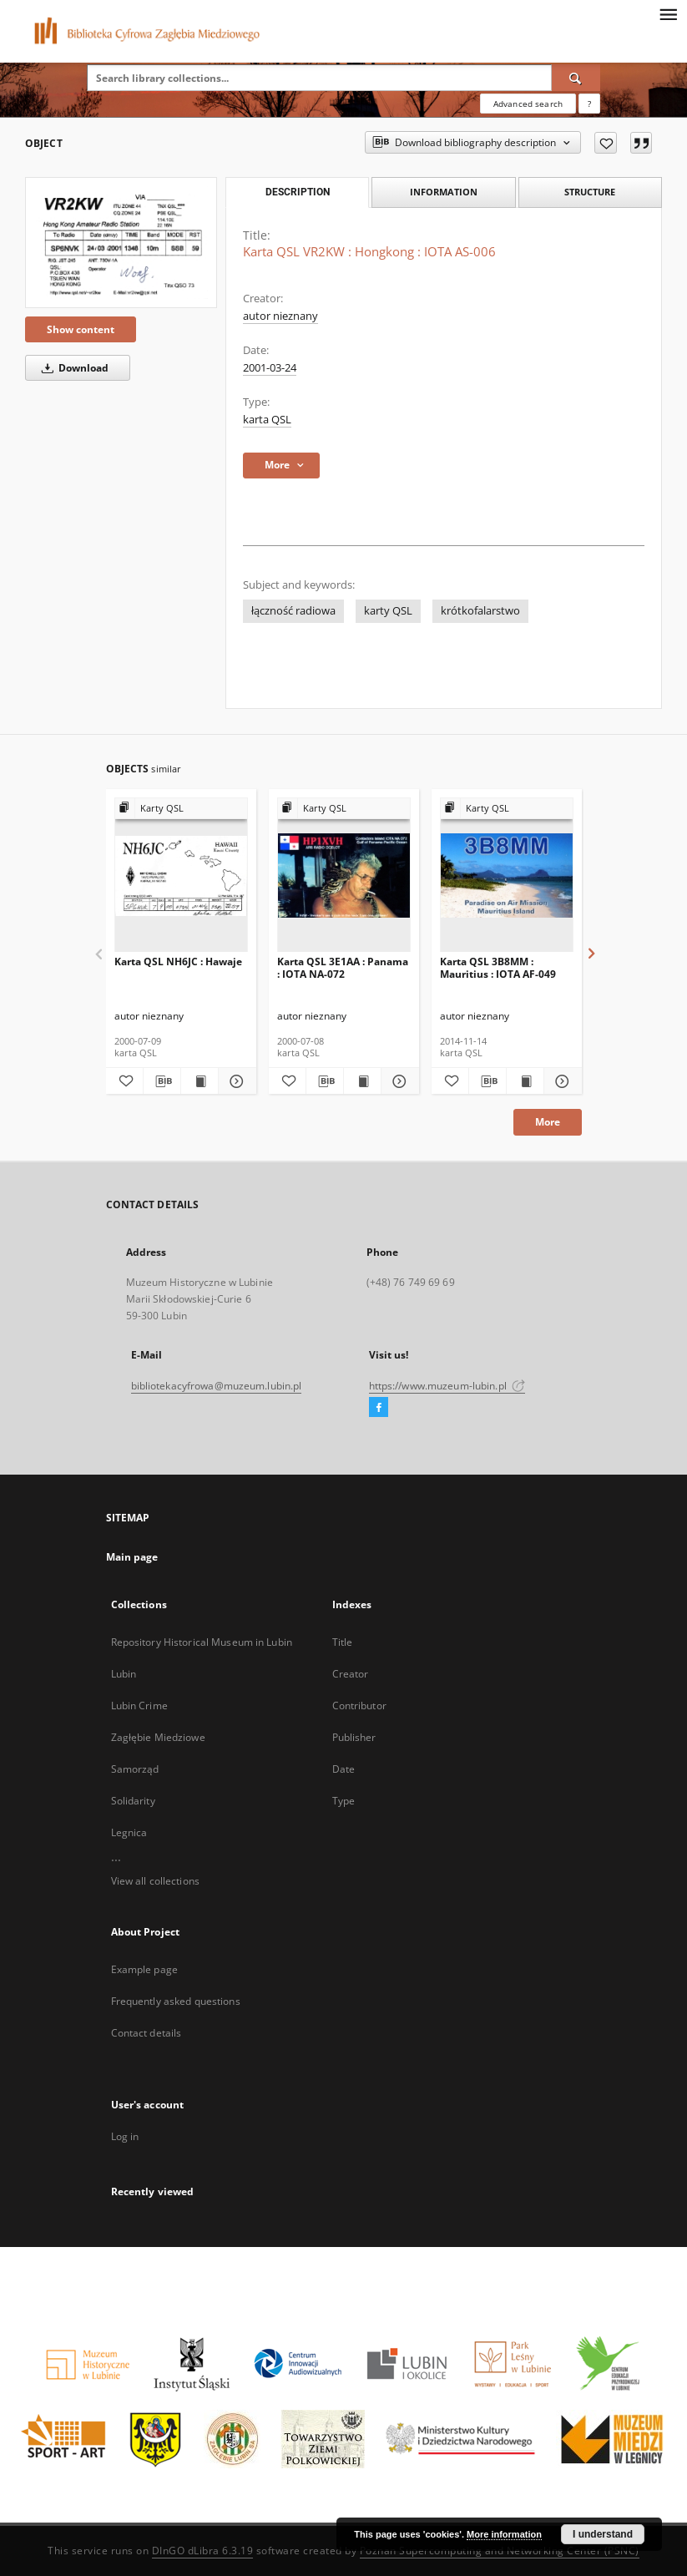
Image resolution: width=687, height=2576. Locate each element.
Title (342, 1642)
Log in (125, 2136)
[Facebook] (378, 1407)
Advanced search (528, 103)
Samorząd (135, 1769)
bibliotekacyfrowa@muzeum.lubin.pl (216, 1386)
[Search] (576, 77)
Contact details (146, 2033)
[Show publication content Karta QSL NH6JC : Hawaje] (199, 1081)
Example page (144, 1969)
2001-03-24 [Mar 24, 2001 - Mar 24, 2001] (269, 368)
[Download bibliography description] (162, 1081)
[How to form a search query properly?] (589, 104)
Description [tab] (297, 192)
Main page (132, 1557)
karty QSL (388, 611)
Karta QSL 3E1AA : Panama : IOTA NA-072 (342, 967)
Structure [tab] (589, 191)
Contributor (359, 1705)
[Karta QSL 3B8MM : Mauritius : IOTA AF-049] (507, 875)
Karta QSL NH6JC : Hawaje (178, 961)
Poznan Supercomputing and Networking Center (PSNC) (499, 2550)
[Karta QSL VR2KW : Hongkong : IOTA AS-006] (121, 242)
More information (504, 2534)
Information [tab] (443, 191)
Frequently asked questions (175, 2001)
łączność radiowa (293, 611)
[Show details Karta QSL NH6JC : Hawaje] (234, 1081)
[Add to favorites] (605, 143)
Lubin (124, 1674)
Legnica (129, 1832)
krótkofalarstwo (480, 611)
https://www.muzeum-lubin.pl (447, 1386)
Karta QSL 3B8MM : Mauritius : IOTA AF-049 (498, 967)
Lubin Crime (139, 1705)
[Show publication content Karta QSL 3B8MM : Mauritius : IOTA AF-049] (525, 1081)
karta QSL (267, 419)
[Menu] (668, 13)
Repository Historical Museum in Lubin (201, 1642)
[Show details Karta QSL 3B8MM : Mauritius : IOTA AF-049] (560, 1081)
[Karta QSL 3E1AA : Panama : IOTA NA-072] (344, 875)
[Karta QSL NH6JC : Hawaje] (181, 875)
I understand (603, 2534)
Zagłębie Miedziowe (158, 1737)
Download (72, 367)
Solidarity (133, 1801)
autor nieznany (280, 316)
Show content (80, 329)
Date (343, 1769)
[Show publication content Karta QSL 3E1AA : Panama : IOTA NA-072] (362, 1081)
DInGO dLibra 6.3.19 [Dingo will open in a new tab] (203, 2550)
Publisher (354, 1737)
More (547, 1122)
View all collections (155, 1881)
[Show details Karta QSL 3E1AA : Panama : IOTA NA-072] (397, 1081)
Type (343, 1801)
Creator (350, 1674)
